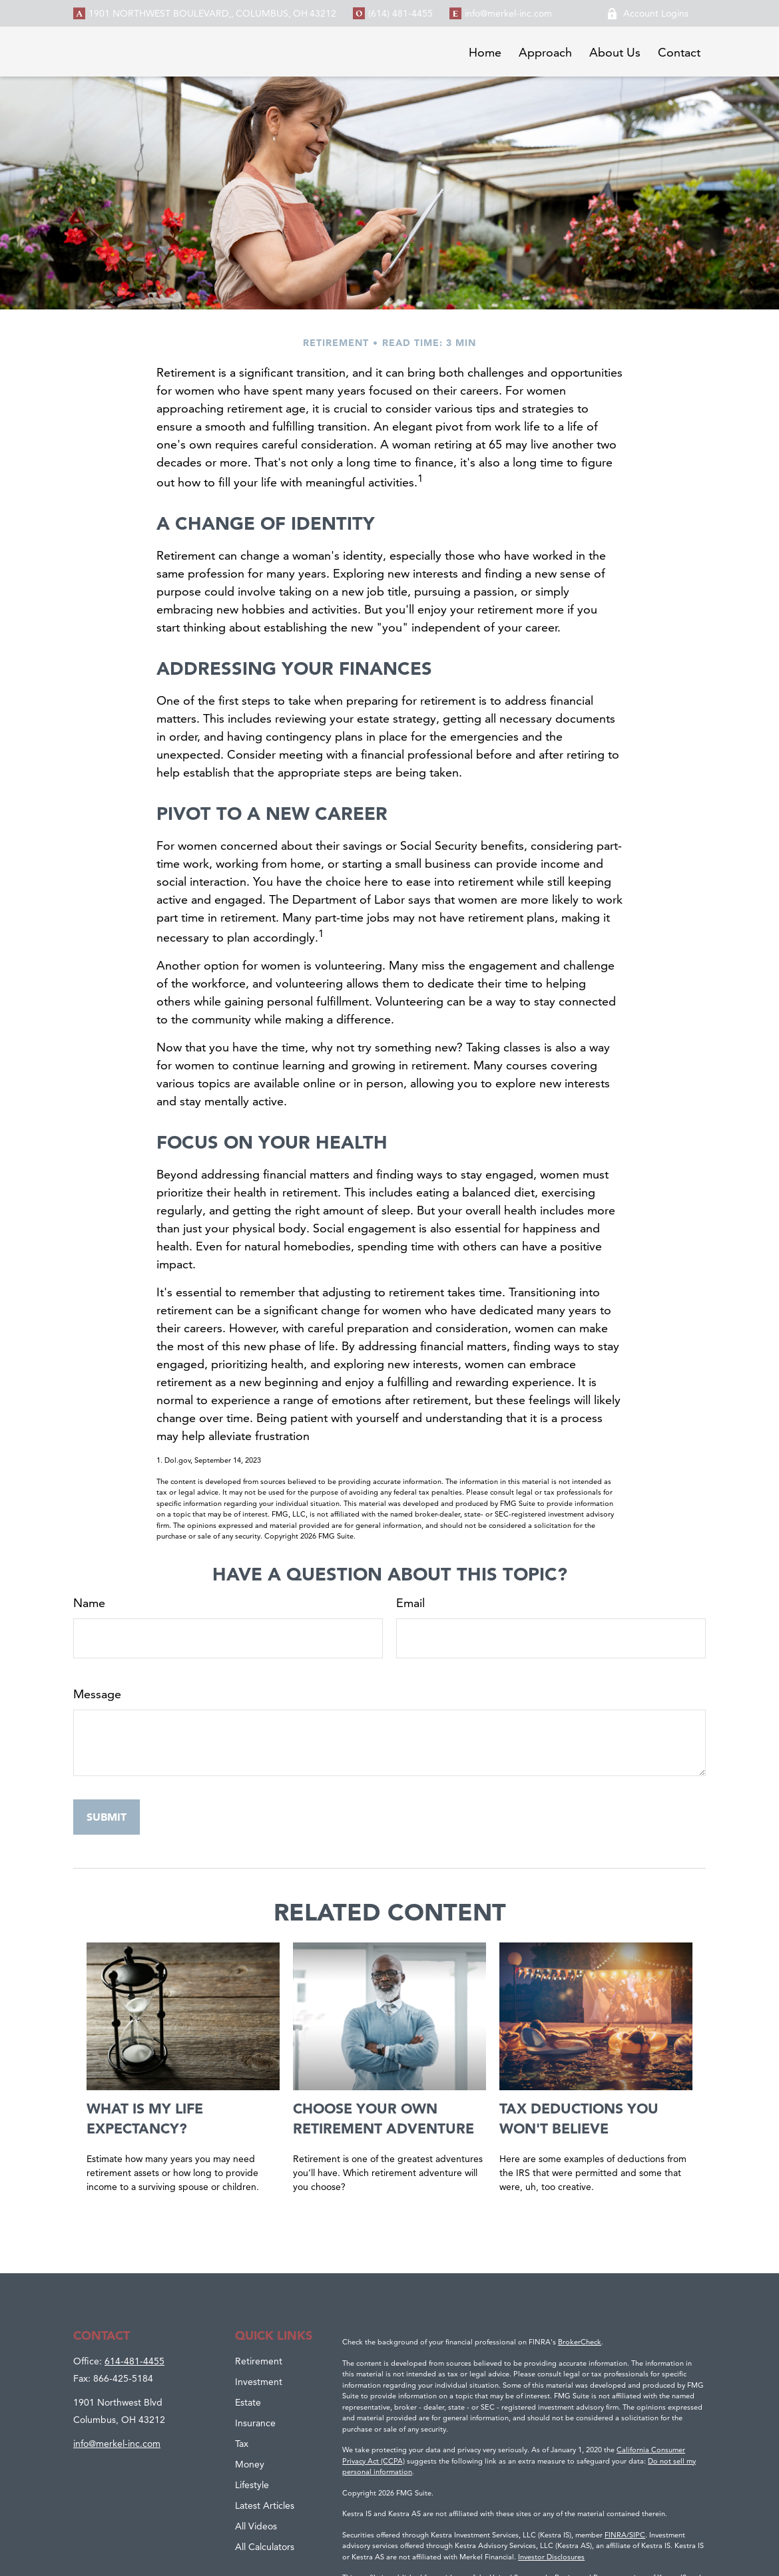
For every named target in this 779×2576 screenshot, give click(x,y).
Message (97, 1694)
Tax (241, 2444)
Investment (258, 2382)
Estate (248, 2402)
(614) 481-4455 (400, 13)
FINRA (616, 2534)
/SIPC (636, 2534)
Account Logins (647, 13)
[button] (485, 52)
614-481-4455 (134, 2361)
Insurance (255, 2423)
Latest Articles (264, 2505)
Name (89, 1602)
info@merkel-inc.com (508, 13)
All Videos (256, 2526)
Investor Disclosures (551, 2556)
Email (410, 1602)
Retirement (258, 2361)
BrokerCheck (579, 2341)
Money (249, 2464)
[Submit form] (106, 1817)
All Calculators (264, 2547)
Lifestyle (252, 2485)
